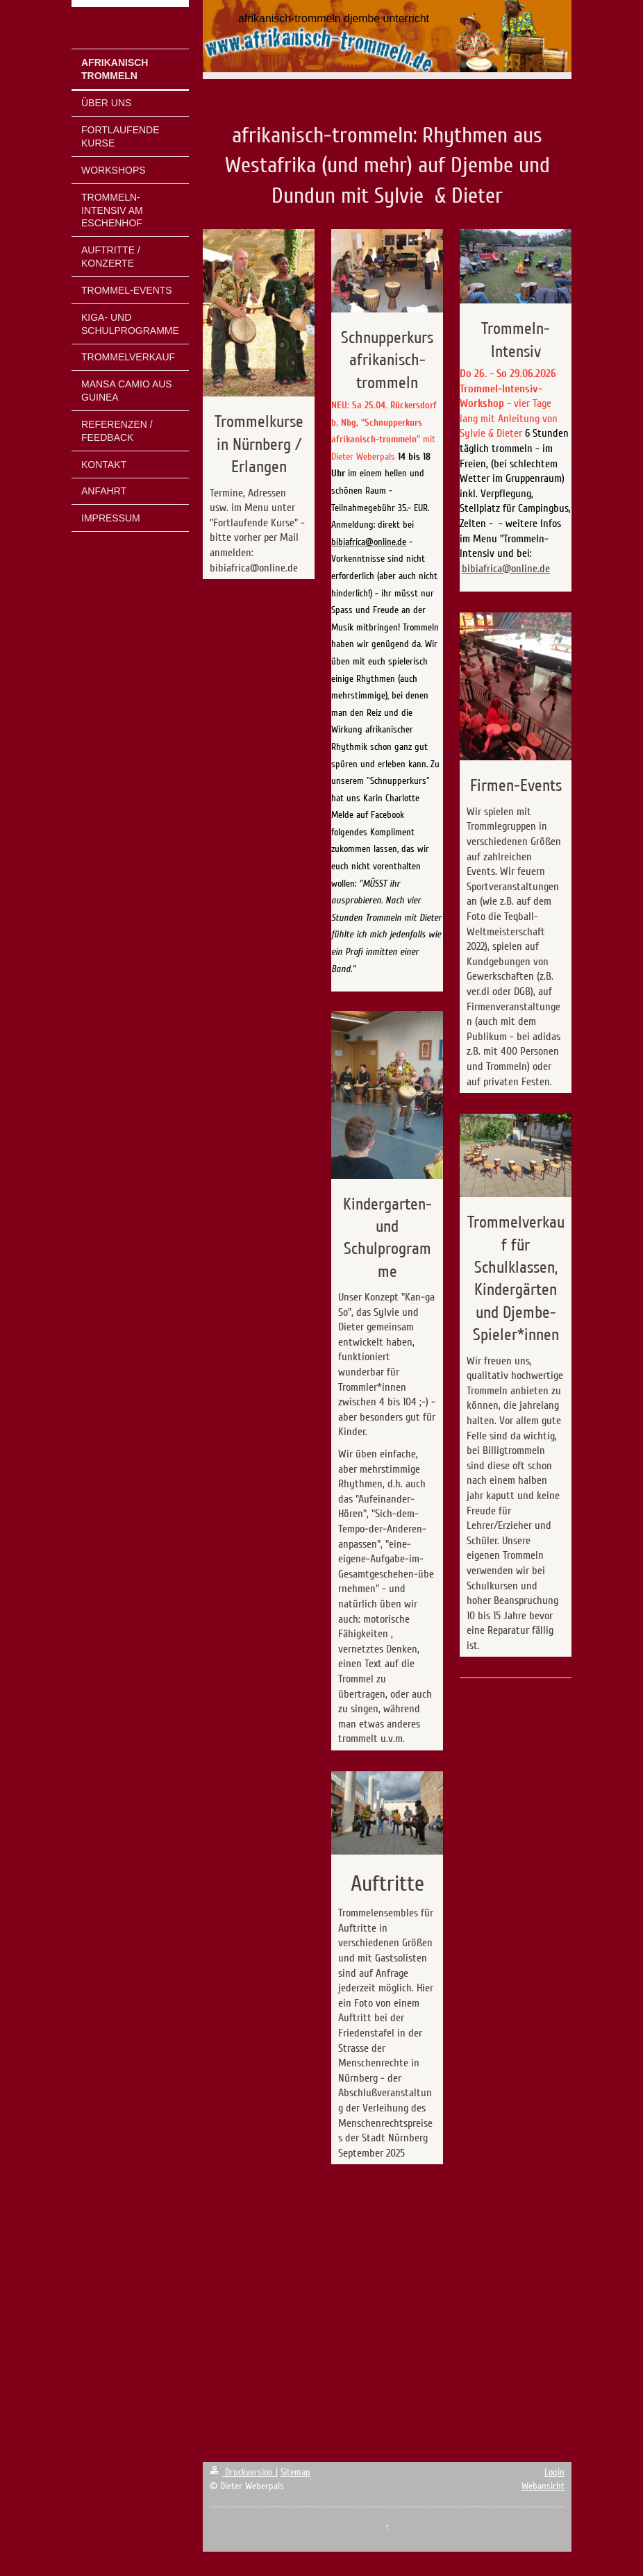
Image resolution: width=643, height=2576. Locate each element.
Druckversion (243, 2472)
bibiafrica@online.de (506, 569)
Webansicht (543, 2486)
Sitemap (295, 2472)
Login (554, 2472)
